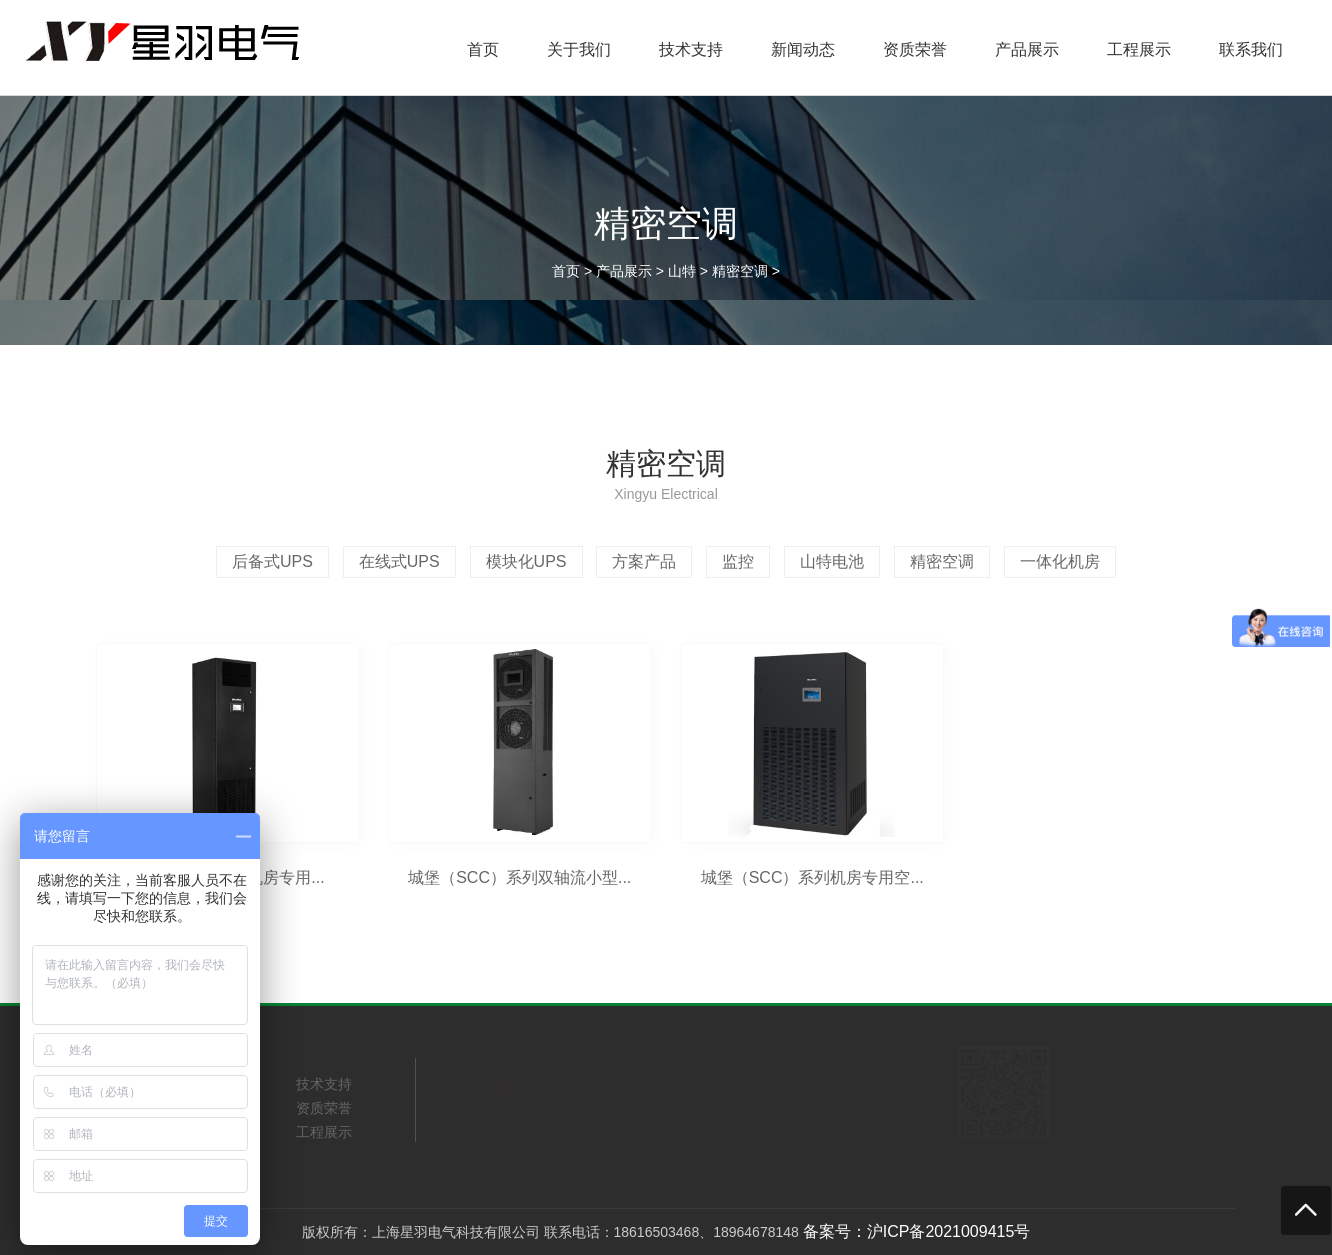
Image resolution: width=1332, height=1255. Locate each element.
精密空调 (740, 271)
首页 (483, 49)
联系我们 (1251, 49)
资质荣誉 (915, 49)
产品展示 (1027, 49)
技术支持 (691, 49)
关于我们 (579, 49)
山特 (682, 271)
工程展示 (1139, 49)
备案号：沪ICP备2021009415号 (917, 1231)
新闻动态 (803, 49)
